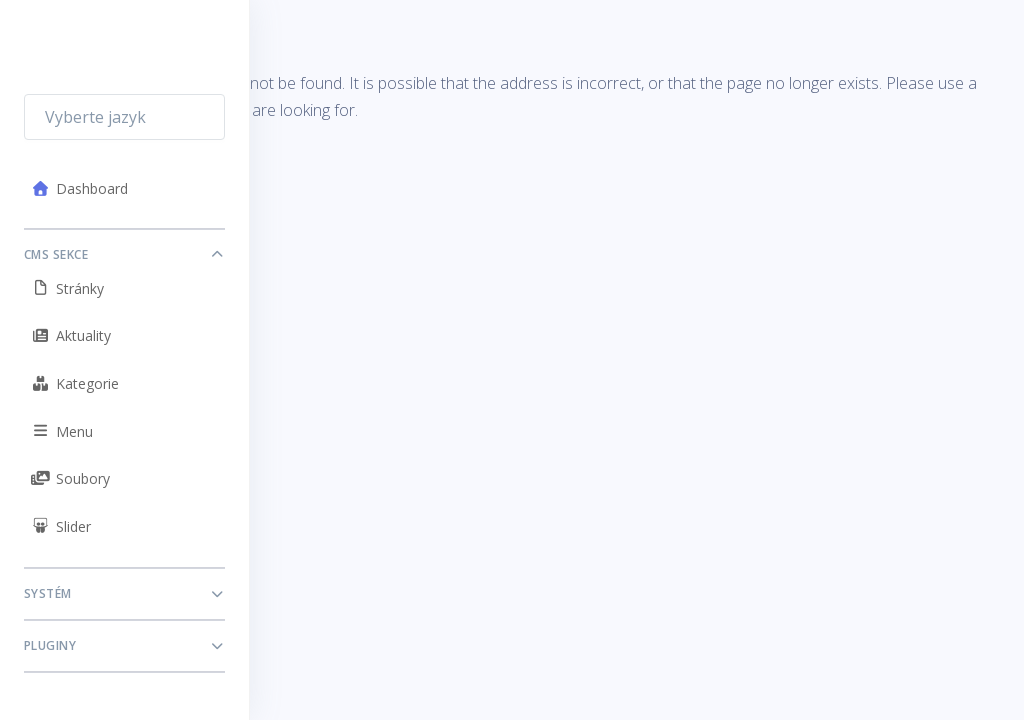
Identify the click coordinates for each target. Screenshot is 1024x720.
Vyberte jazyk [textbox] (95, 117)
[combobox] (124, 117)
